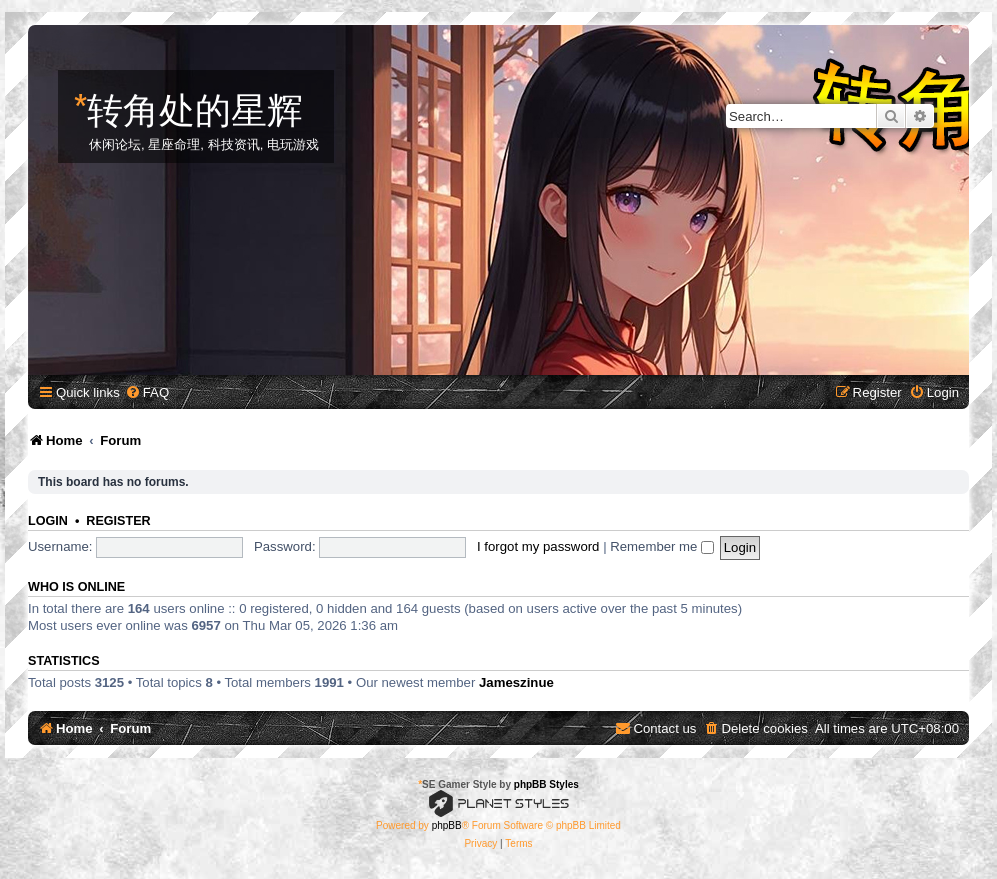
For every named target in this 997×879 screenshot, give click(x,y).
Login (48, 521)
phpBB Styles (546, 784)
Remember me (662, 546)
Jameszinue (516, 682)
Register (118, 521)
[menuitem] (147, 392)
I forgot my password (538, 546)
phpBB (447, 825)
